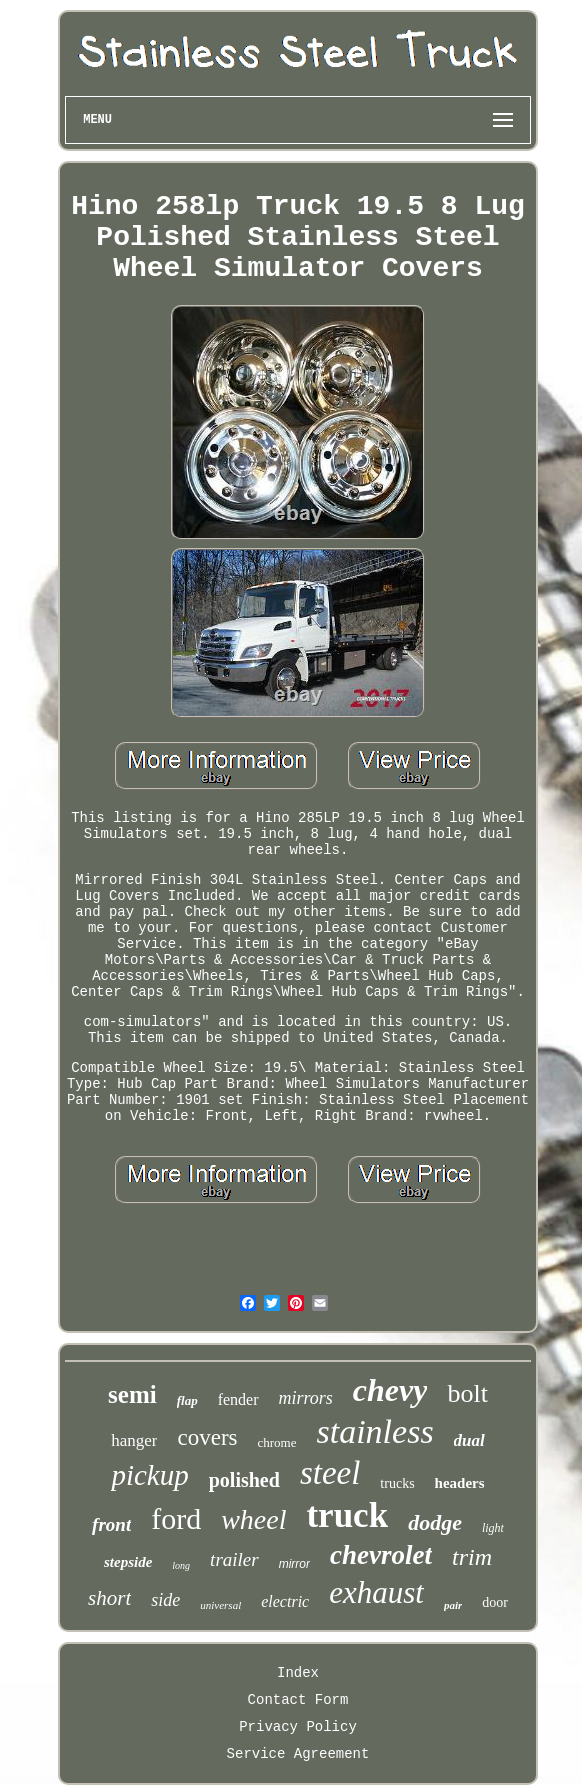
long (181, 1565)
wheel (253, 1519)
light (493, 1528)
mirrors (306, 1398)
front (111, 1524)
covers (207, 1437)
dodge (435, 1522)
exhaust (376, 1592)
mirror (294, 1564)
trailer (234, 1559)
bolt (467, 1393)
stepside (128, 1562)
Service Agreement (298, 1754)
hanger (134, 1440)
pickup (149, 1475)
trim (472, 1557)
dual (469, 1440)
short (109, 1598)
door (495, 1602)
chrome (277, 1442)
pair (453, 1605)
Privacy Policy (298, 1727)
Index (298, 1673)
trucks (397, 1483)
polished (244, 1480)
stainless (374, 1431)
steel (330, 1473)
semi (132, 1394)
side (165, 1600)
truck (347, 1515)
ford (176, 1518)
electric (285, 1601)
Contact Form (298, 1700)
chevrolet (381, 1555)
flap (187, 1400)
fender (238, 1399)
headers (460, 1483)
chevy (390, 1390)
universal (220, 1605)
